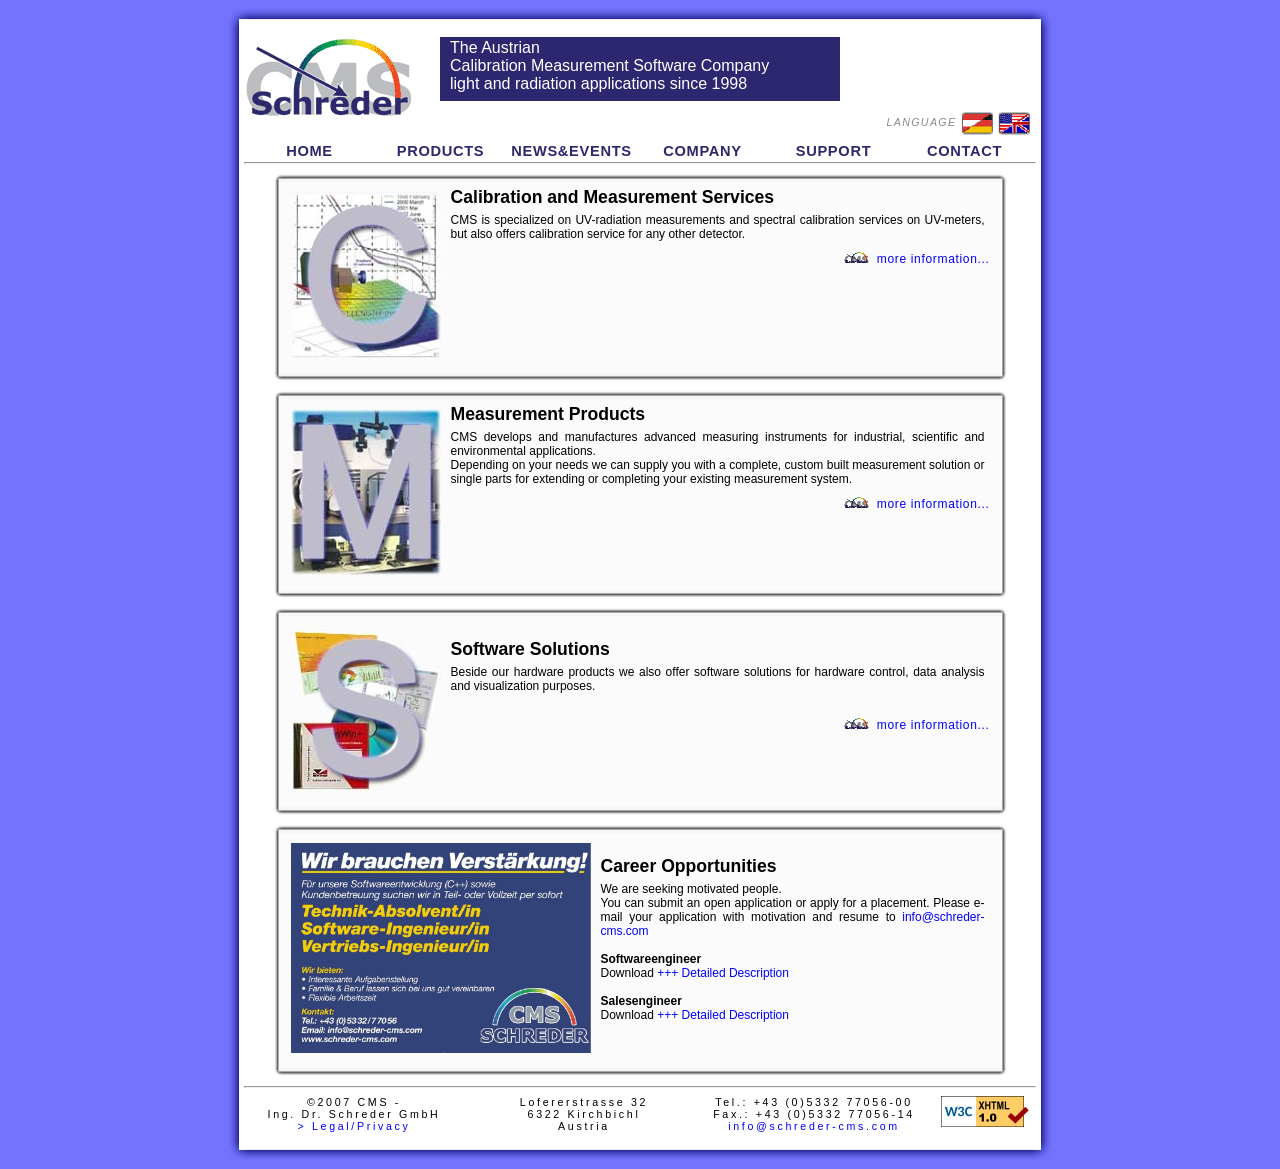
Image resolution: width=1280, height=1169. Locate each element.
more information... (933, 259)
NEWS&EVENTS (571, 151)
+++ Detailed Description (723, 973)
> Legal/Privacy (353, 1126)
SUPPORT (834, 151)
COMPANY (702, 151)
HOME (309, 151)
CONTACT (964, 151)
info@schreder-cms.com (814, 1126)
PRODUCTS (441, 151)
